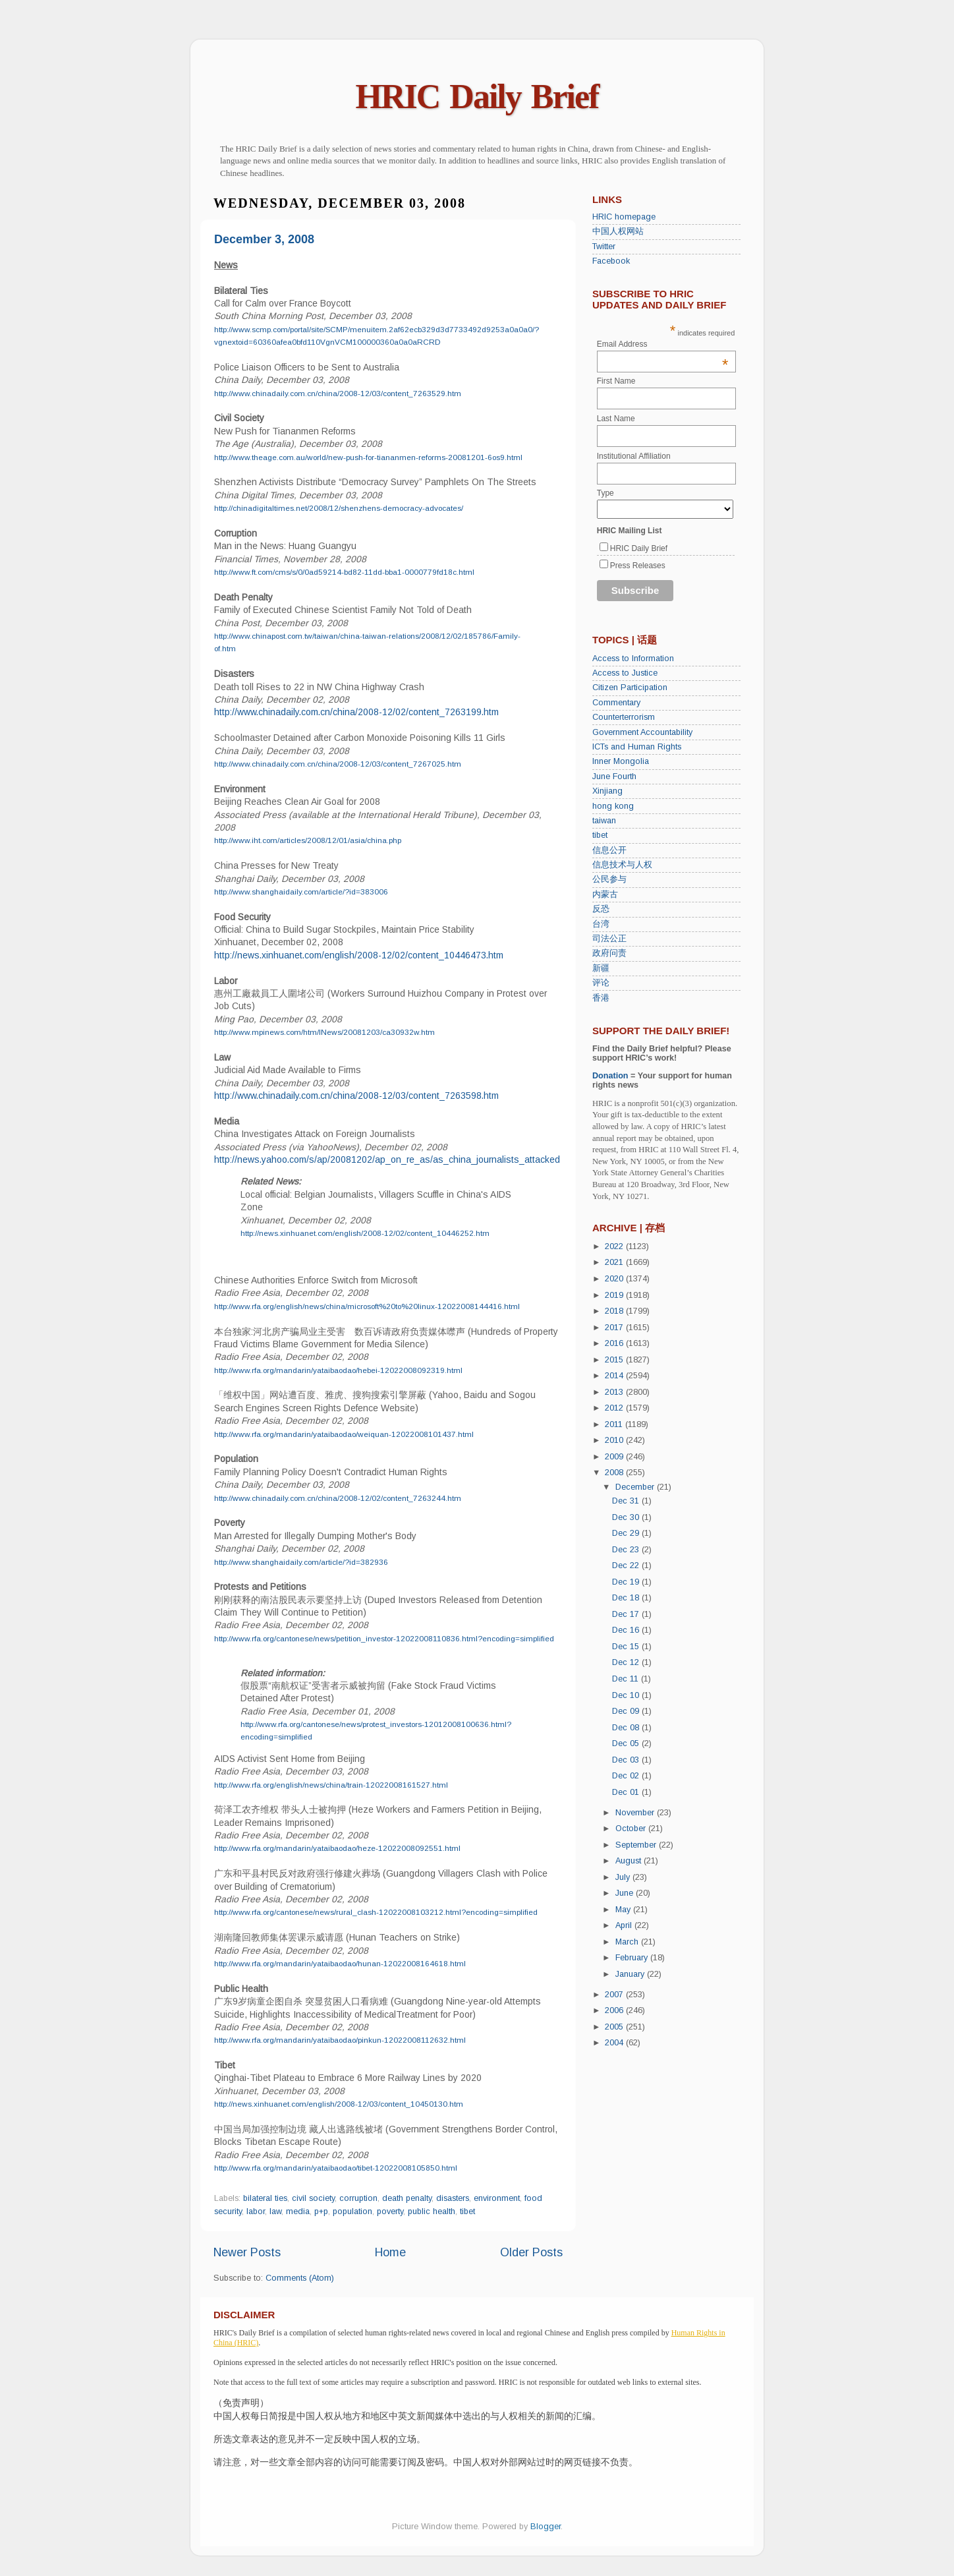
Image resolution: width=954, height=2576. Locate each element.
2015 (615, 1359)
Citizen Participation (629, 687)
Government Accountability (642, 732)
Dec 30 (627, 1517)
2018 (615, 1311)
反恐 (600, 909)
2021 (615, 1262)
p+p (321, 2211)
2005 (615, 2027)
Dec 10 (627, 1695)
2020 (615, 1278)
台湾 (600, 924)
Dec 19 (627, 1582)
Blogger (545, 2526)
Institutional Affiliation (634, 456)
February (632, 1957)
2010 (615, 1440)
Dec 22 (627, 1565)
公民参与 (609, 879)
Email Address (663, 344)
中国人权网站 (618, 231)
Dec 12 (627, 1662)
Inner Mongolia (620, 761)
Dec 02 (627, 1775)
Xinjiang (607, 791)
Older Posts (531, 2252)
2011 (615, 1424)
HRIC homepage (624, 216)
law (275, 2211)
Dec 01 (627, 1792)
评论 (600, 982)
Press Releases (637, 565)
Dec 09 (627, 1711)
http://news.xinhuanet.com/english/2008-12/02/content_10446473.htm (358, 955)
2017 (615, 1327)
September (637, 1845)
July (623, 1877)
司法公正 (609, 938)
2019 (615, 1295)
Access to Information (633, 658)
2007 (615, 1994)
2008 (615, 1472)
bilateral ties (265, 2198)
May (624, 1909)
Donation (610, 1075)
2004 (615, 2042)
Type (605, 493)
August (629, 1860)
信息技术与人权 (622, 864)
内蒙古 (605, 894)
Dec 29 (627, 1533)
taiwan (604, 820)
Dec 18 (627, 1597)
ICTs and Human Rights (636, 746)
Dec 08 (627, 1727)
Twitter (603, 246)
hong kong (613, 806)
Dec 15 (627, 1646)
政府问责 (609, 953)
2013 (615, 1392)
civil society (313, 2198)
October (631, 1828)
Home (390, 2252)
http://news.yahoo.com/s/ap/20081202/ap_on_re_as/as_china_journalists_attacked (387, 1159)
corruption (358, 2198)
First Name (616, 381)
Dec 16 (627, 1630)
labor (255, 2211)
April (624, 1925)
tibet (467, 2211)
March (628, 1942)
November (636, 1812)
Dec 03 (627, 1760)
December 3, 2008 (264, 239)
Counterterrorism (623, 717)
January (631, 1974)
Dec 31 (627, 1501)
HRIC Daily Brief (477, 96)
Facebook (611, 261)
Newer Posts (247, 2252)
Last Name (616, 418)
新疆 (600, 968)
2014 (615, 1375)
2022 (615, 1246)
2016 (615, 1343)
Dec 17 (627, 1614)
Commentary (616, 702)
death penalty (407, 2198)
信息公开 (609, 850)
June (625, 1893)
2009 (615, 1456)
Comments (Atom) (300, 2278)
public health (431, 2211)
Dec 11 (626, 1678)
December (636, 1487)
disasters (452, 2198)
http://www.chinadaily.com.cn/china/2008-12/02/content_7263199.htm (356, 712)
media (298, 2211)
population (352, 2211)
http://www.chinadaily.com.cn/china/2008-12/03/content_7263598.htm (356, 1095)
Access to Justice (625, 673)
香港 (600, 998)
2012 (615, 1408)
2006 (615, 2010)
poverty (390, 2211)
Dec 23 (627, 1549)
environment (497, 2198)
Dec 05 (627, 1743)
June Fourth (614, 776)
